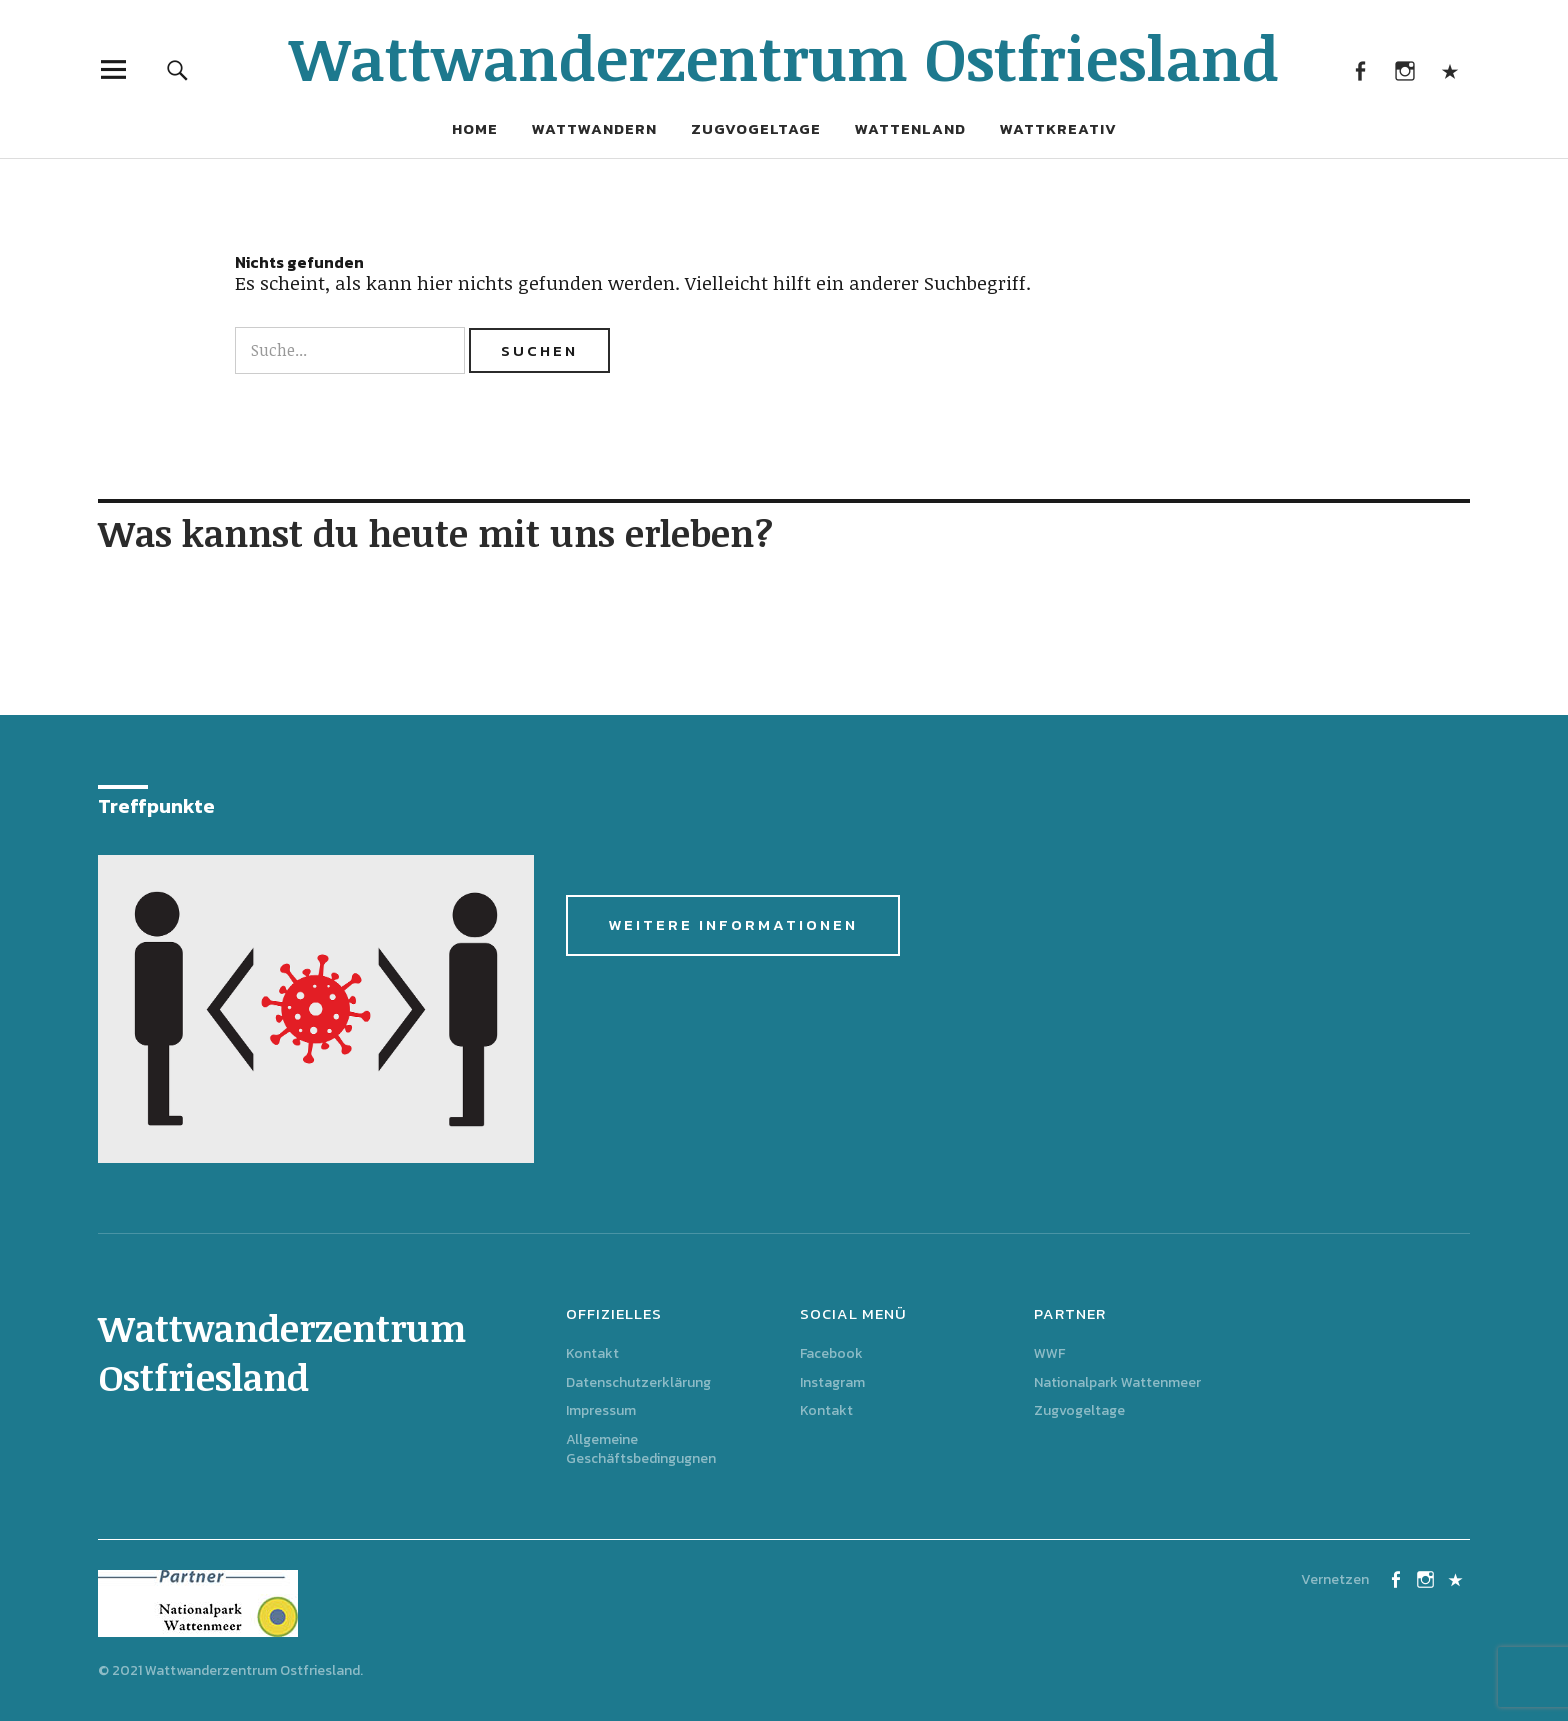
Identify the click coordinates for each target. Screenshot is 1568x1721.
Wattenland (910, 128)
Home (475, 128)
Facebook (1359, 69)
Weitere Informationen (733, 924)
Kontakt (1449, 69)
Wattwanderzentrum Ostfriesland (784, 57)
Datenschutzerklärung (638, 1382)
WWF (1049, 1353)
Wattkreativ (1058, 128)
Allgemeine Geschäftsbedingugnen (641, 1449)
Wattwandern (594, 128)
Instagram (1404, 69)
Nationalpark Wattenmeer (1117, 1382)
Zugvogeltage (756, 128)
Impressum (601, 1410)
